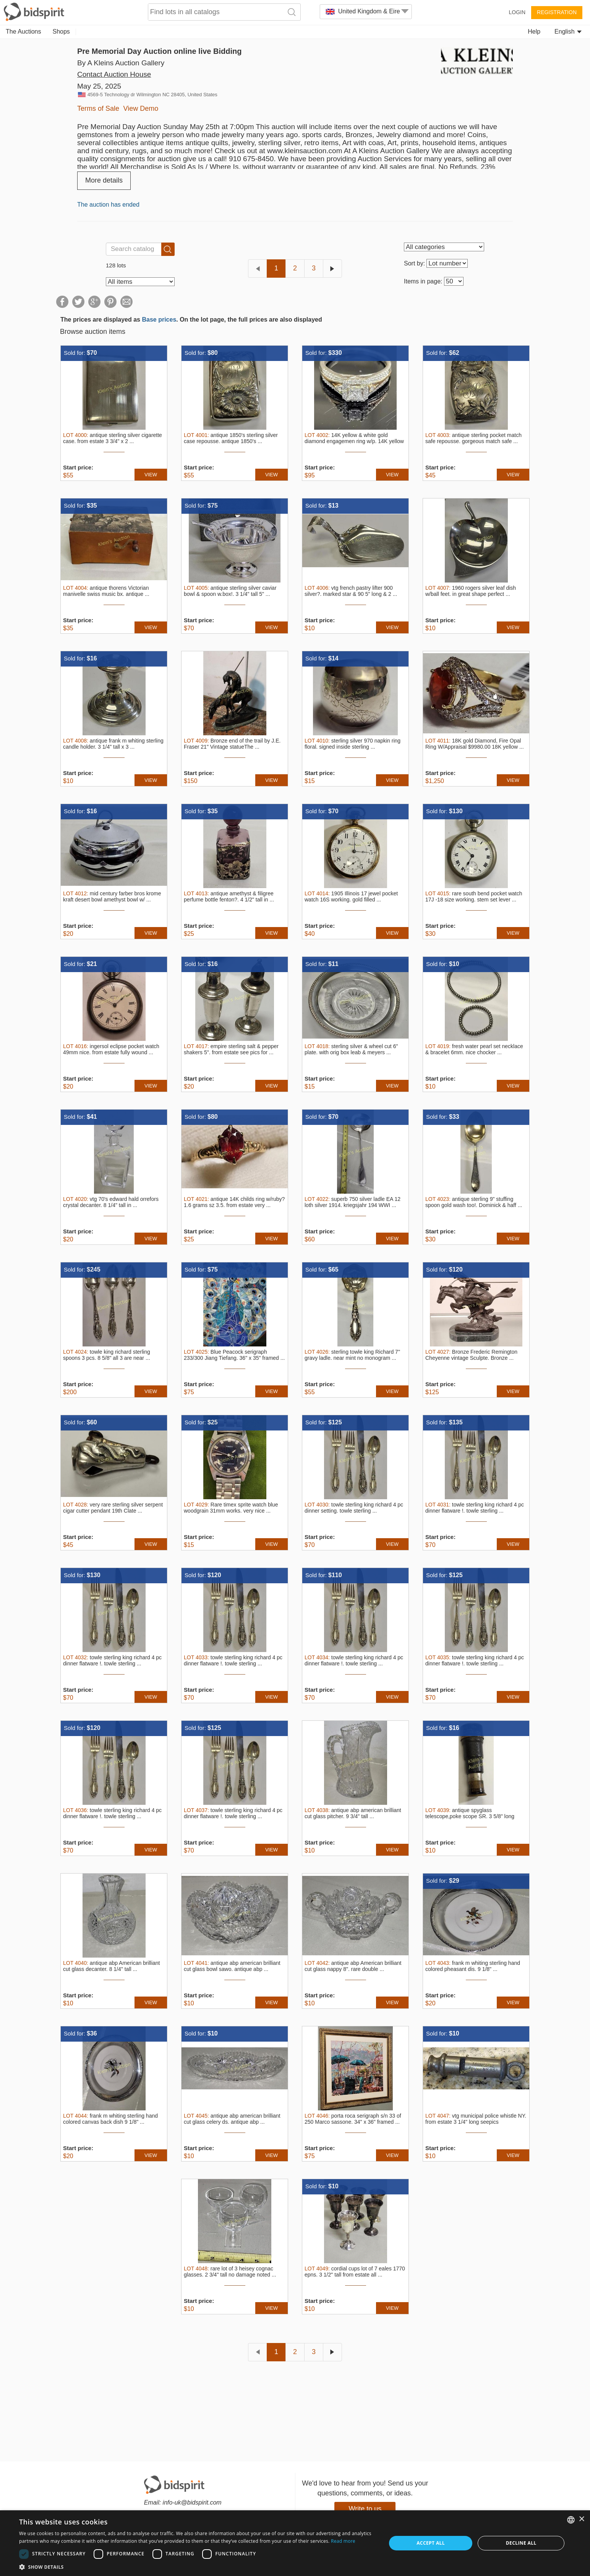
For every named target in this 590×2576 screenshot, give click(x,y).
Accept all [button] (431, 2543)
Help (534, 31)
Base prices (159, 319)
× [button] (581, 2519)
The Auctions (23, 31)
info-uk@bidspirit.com (192, 2502)
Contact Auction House (114, 74)
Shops (61, 31)
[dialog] (295, 2543)
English (568, 31)
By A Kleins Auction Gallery (120, 63)
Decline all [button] (521, 2543)
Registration (557, 12)
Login (517, 12)
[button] (197, 2566)
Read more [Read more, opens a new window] (343, 2541)
